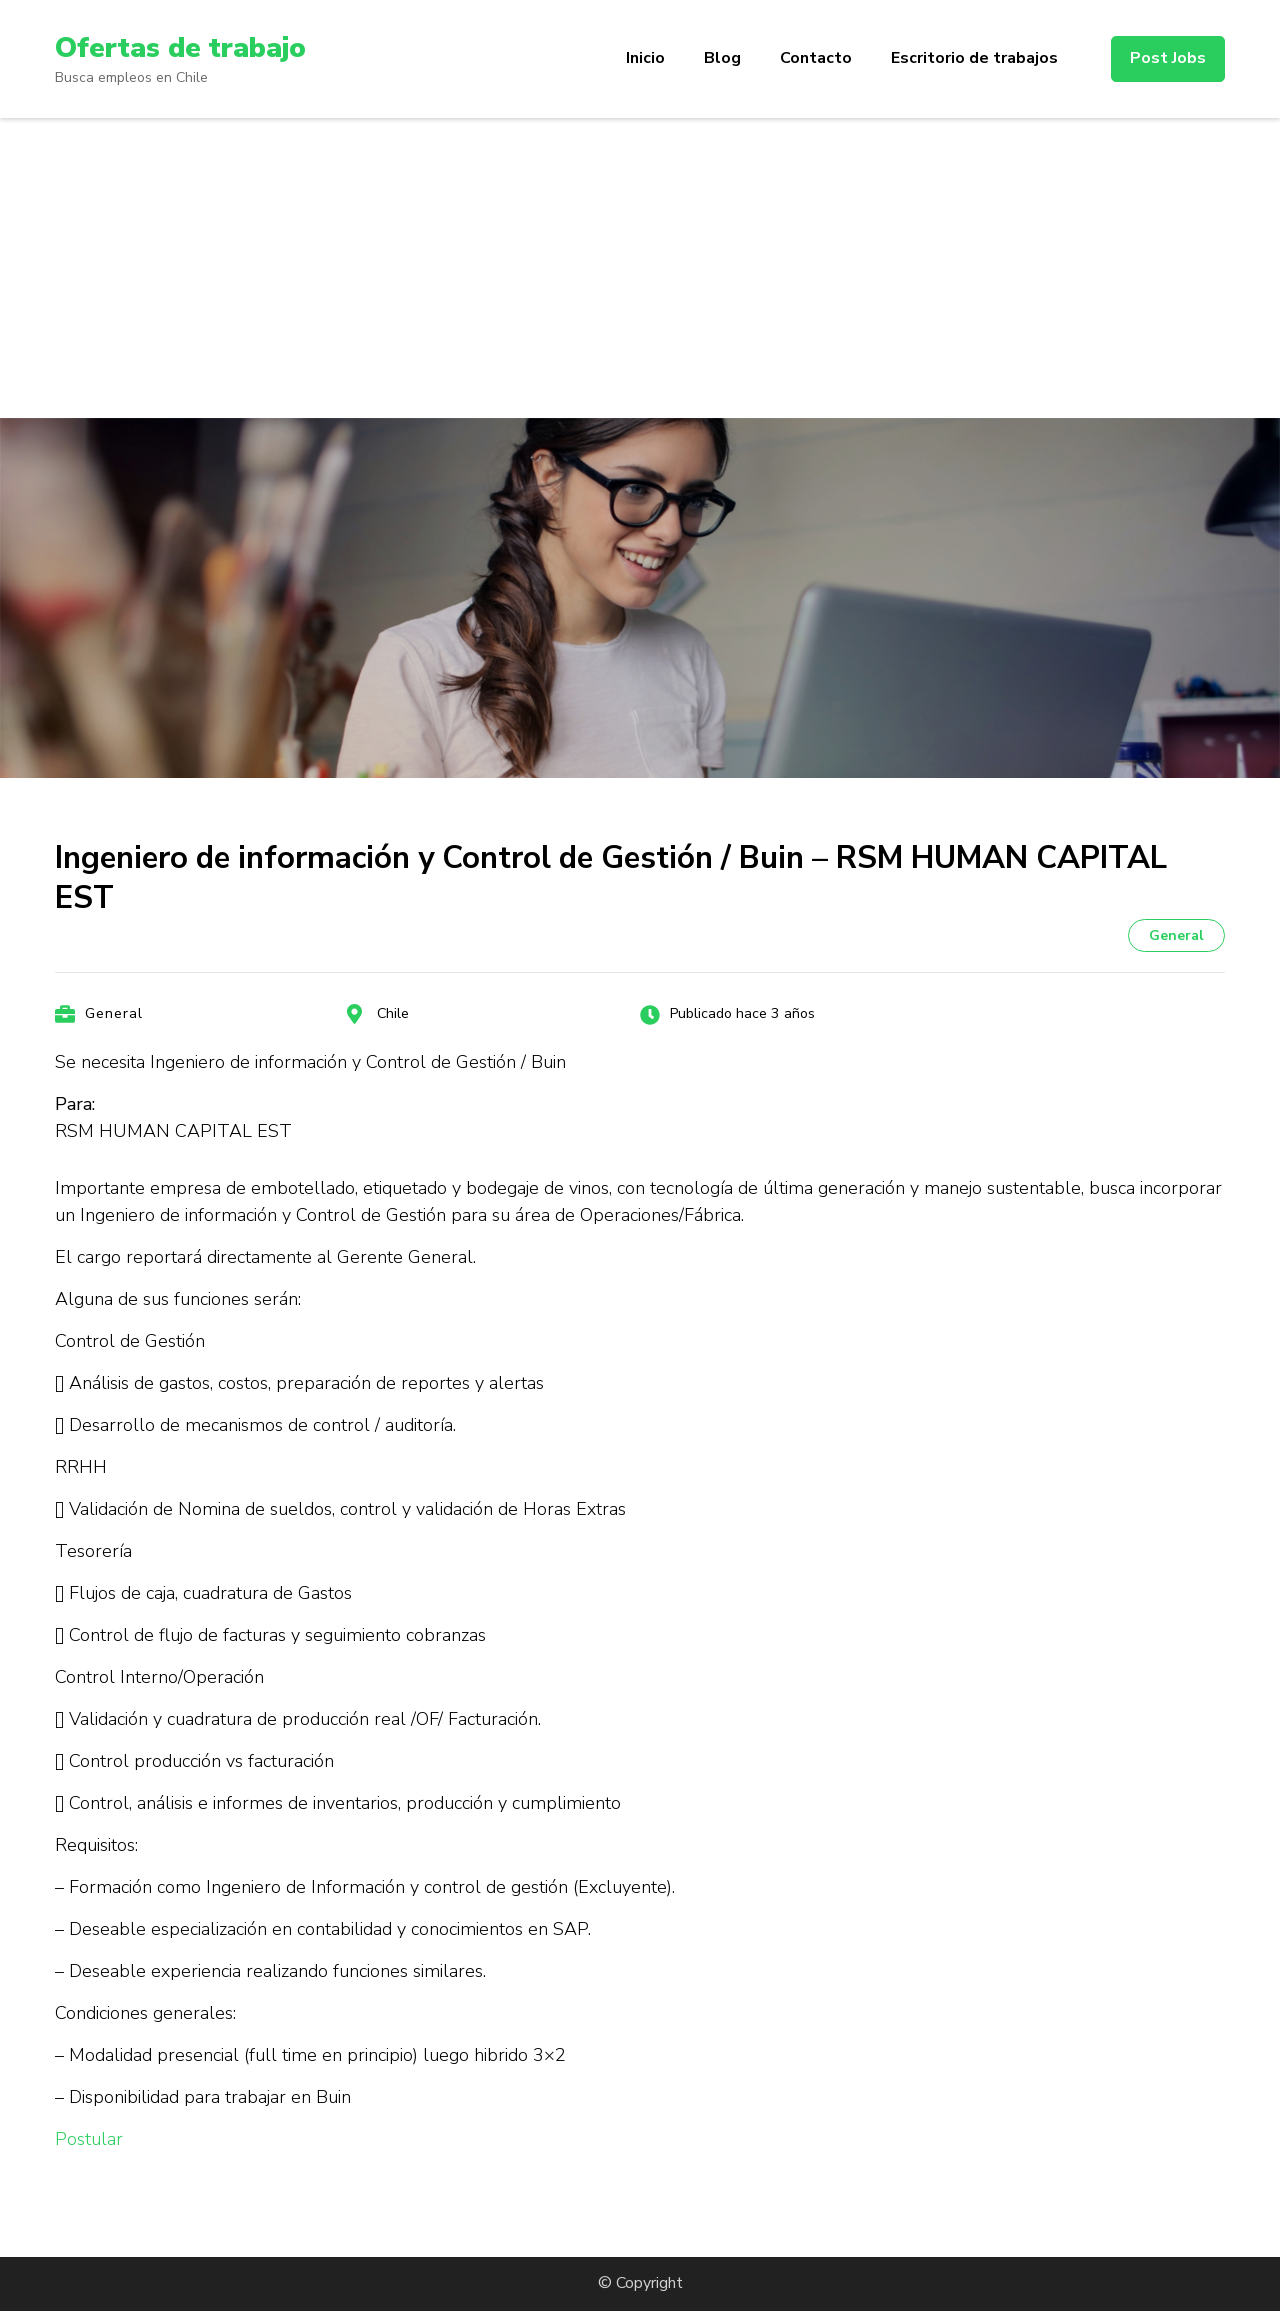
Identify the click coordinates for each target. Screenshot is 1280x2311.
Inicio (645, 58)
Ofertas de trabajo (180, 48)
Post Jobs (1168, 58)
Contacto (816, 58)
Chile (393, 1013)
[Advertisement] (640, 268)
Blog (722, 58)
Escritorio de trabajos (974, 58)
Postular (89, 2139)
